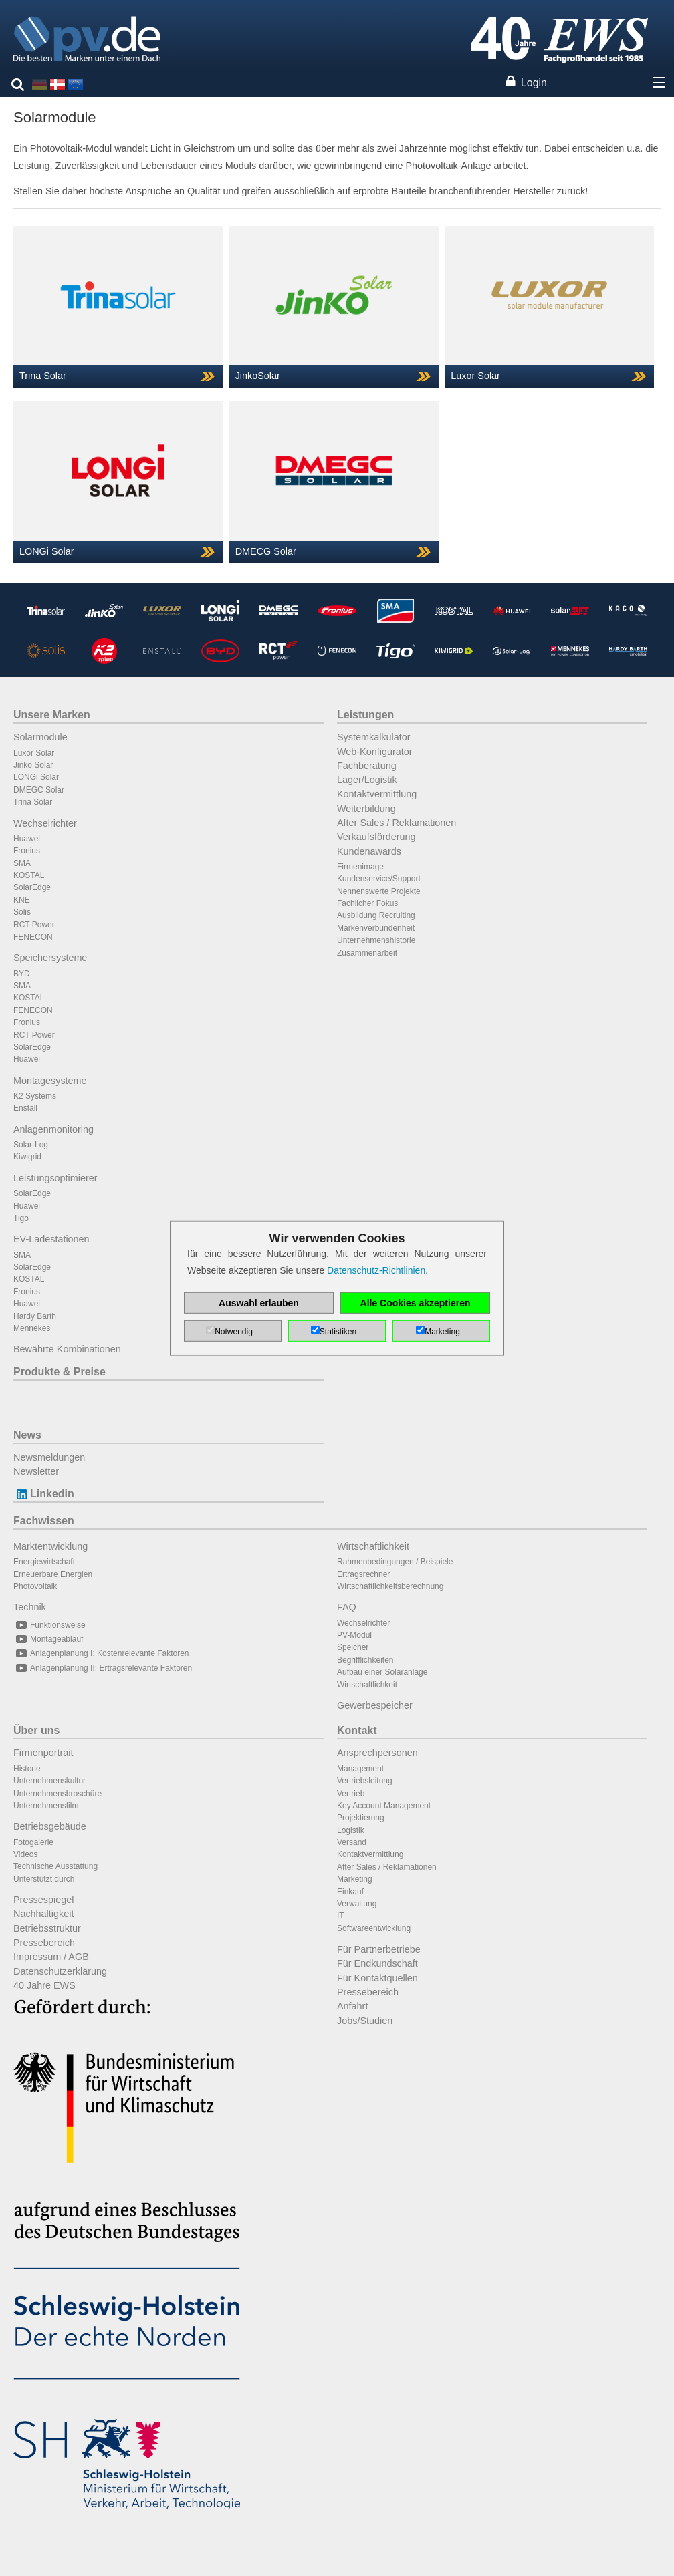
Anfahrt (352, 2006)
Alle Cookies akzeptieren (415, 1303)
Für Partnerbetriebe (379, 1949)
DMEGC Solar (38, 790)
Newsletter (36, 1471)
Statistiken (338, 1331)
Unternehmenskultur (49, 1780)
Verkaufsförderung (376, 836)
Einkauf (350, 1891)
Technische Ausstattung (55, 1866)
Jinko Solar (33, 765)
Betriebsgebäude (49, 1826)
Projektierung (360, 1817)
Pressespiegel (43, 1899)
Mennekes (31, 1328)
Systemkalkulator (374, 737)
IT (340, 1915)
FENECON (33, 937)
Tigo (21, 1218)
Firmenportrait (43, 1752)
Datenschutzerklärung (60, 1971)
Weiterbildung (366, 808)
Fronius (26, 850)
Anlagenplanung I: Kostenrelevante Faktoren (101, 1653)
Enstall (25, 1108)
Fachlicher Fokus (367, 903)
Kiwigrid (27, 1156)
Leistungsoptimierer (55, 1178)
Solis (22, 912)
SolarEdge (32, 887)
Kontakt (357, 1730)
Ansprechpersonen (377, 1752)
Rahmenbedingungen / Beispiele (395, 1561)
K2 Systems (34, 1096)
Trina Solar (32, 802)
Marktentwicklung (50, 1546)
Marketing (354, 1879)
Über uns (36, 1730)
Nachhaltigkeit (43, 1913)
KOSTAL (28, 875)
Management (360, 1768)
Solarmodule (40, 737)
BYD (21, 973)
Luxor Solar (33, 753)
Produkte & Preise (59, 1371)
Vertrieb (350, 1793)
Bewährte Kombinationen (67, 1349)
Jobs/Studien (364, 2020)
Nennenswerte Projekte (379, 891)
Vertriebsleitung (364, 1780)
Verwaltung (356, 1903)
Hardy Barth (34, 1316)
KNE (21, 900)
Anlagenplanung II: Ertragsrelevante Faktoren (102, 1668)
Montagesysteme (50, 1080)
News (27, 1435)
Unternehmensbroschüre (57, 1793)
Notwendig (234, 1331)
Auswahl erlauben (259, 1303)
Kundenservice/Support (379, 878)
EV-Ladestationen (51, 1239)
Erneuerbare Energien (52, 1574)
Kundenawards (369, 851)
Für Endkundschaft (377, 1963)
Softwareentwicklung (374, 1928)
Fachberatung (367, 765)
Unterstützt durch (43, 1879)
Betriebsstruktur (47, 1928)
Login (534, 82)
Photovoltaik (35, 1586)
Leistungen (365, 714)
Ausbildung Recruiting (376, 915)
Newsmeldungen (49, 1457)
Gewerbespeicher (375, 1705)
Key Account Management (384, 1805)
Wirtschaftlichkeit (373, 1546)
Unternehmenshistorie (376, 940)
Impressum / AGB (51, 1956)
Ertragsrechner (363, 1574)
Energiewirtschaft (44, 1561)
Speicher (352, 1647)
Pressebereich (44, 1942)
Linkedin (43, 1493)
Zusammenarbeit (367, 953)
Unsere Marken (51, 714)
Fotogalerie (33, 1842)
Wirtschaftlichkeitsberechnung (390, 1586)
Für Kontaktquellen (377, 1978)
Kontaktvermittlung (377, 794)
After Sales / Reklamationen (396, 822)
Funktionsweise (49, 1625)
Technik (29, 1607)
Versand (351, 1842)
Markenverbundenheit (376, 928)
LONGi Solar (36, 777)
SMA (22, 863)
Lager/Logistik (367, 779)
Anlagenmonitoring (53, 1129)
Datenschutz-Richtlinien (376, 1270)
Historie (27, 1768)
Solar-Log (30, 1144)
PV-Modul (354, 1635)
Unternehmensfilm (45, 1805)
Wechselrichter (45, 823)
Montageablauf (48, 1639)
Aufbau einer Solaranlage (382, 1672)
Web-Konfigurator (375, 751)
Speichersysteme (50, 957)
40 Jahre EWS (44, 1985)
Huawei (26, 838)
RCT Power (34, 924)
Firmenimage (360, 866)
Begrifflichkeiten (365, 1660)
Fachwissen (43, 1520)
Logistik (350, 1830)
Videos (25, 1854)
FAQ (346, 1607)
